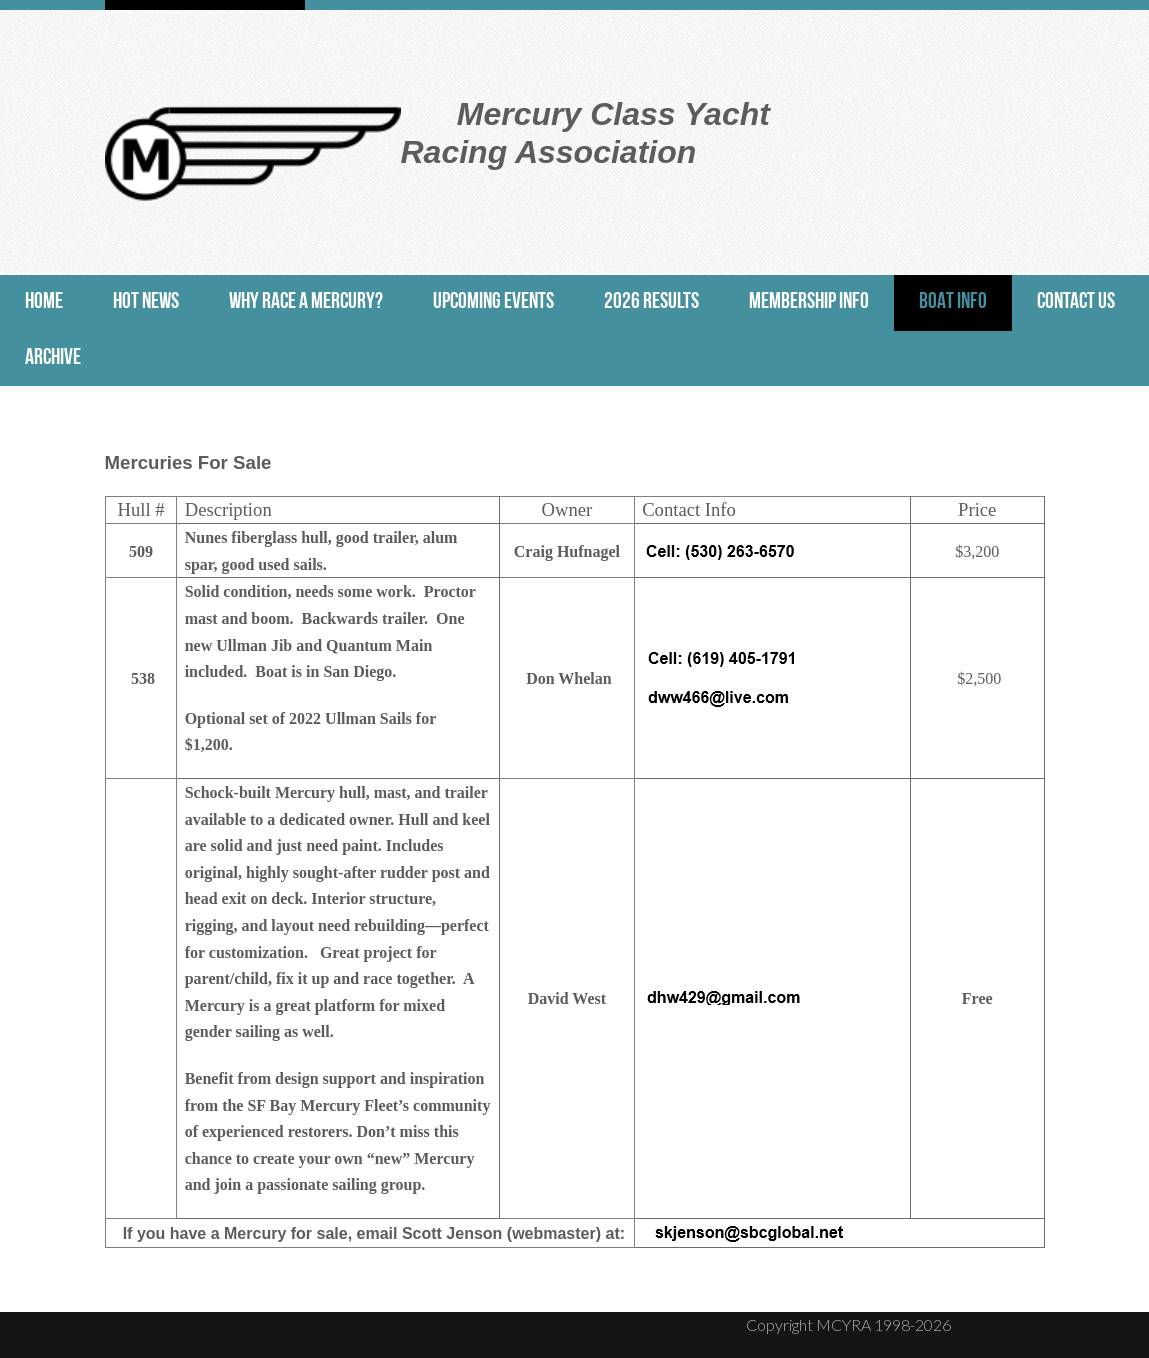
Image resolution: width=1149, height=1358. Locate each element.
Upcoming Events (493, 302)
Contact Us (1076, 302)
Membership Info (809, 302)
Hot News (146, 302)
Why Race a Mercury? (306, 302)
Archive (53, 358)
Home (44, 302)
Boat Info (953, 302)
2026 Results (651, 302)
